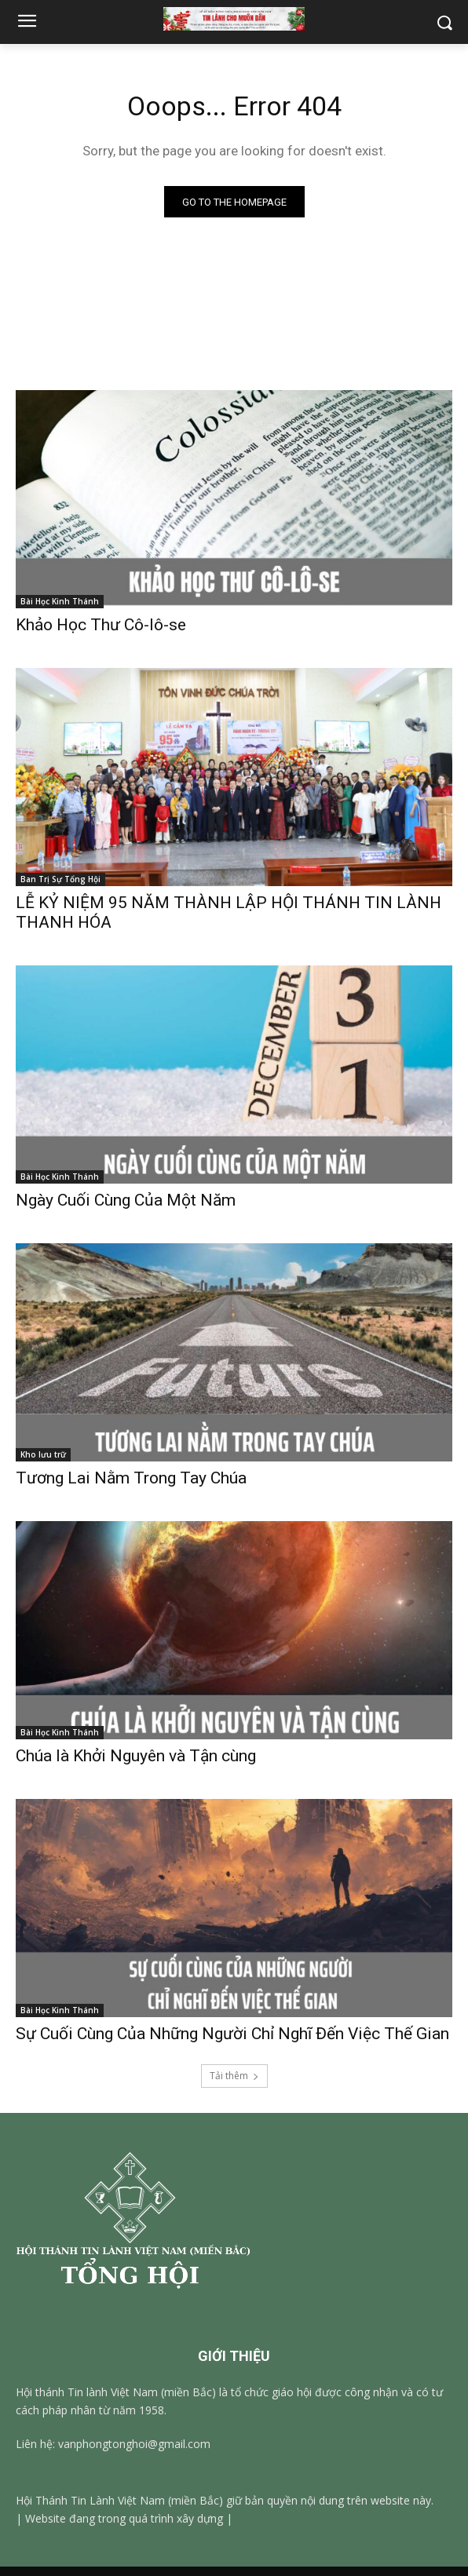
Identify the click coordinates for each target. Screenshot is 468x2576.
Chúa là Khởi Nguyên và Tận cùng (136, 1755)
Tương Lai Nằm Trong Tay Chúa (131, 1478)
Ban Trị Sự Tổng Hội (60, 879)
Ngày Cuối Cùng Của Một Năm (126, 1200)
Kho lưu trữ (43, 1454)
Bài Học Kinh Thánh (59, 601)
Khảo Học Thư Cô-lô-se (101, 624)
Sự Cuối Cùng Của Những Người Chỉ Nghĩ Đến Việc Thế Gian (232, 2033)
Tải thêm (234, 2075)
